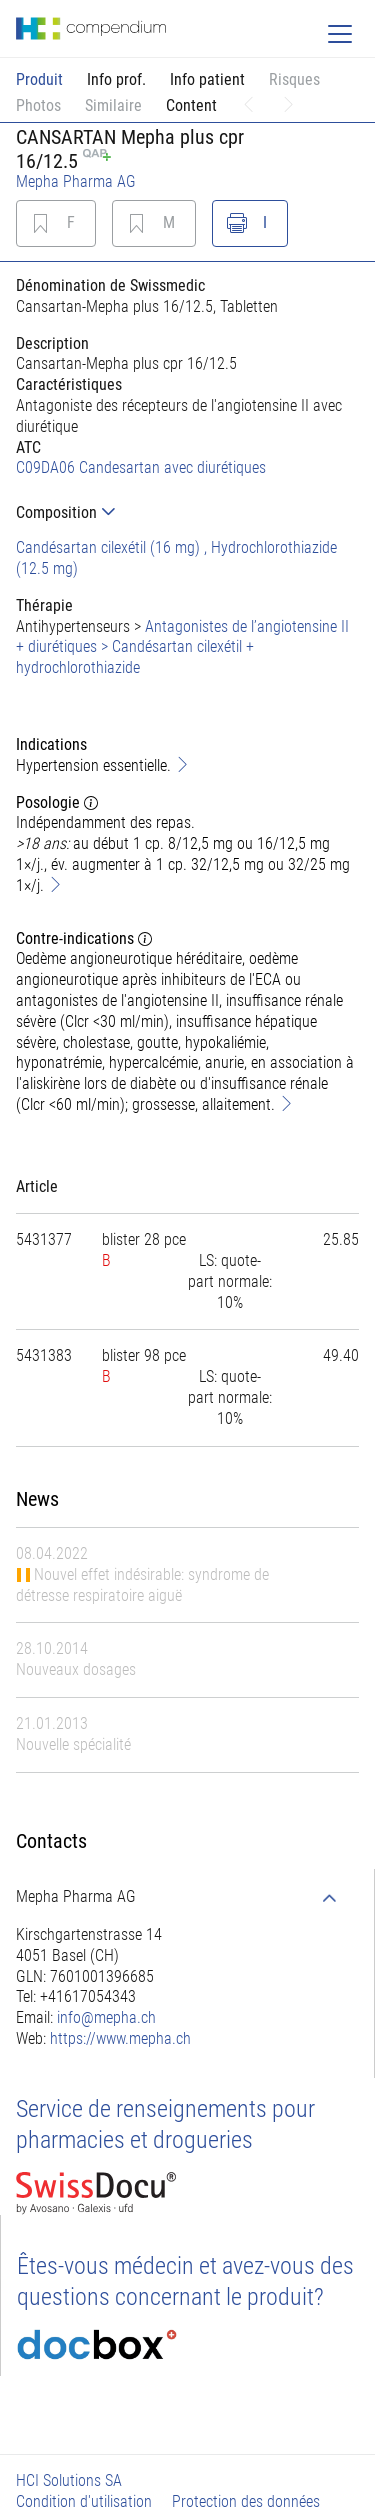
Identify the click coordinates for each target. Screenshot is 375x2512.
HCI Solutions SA (69, 2480)
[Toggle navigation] (340, 34)
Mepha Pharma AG (76, 181)
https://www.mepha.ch (120, 2038)
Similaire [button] (113, 105)
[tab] (187, 512)
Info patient (207, 79)
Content (191, 105)
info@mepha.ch (106, 2017)
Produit (39, 79)
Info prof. (116, 79)
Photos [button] (38, 105)
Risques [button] (294, 79)
